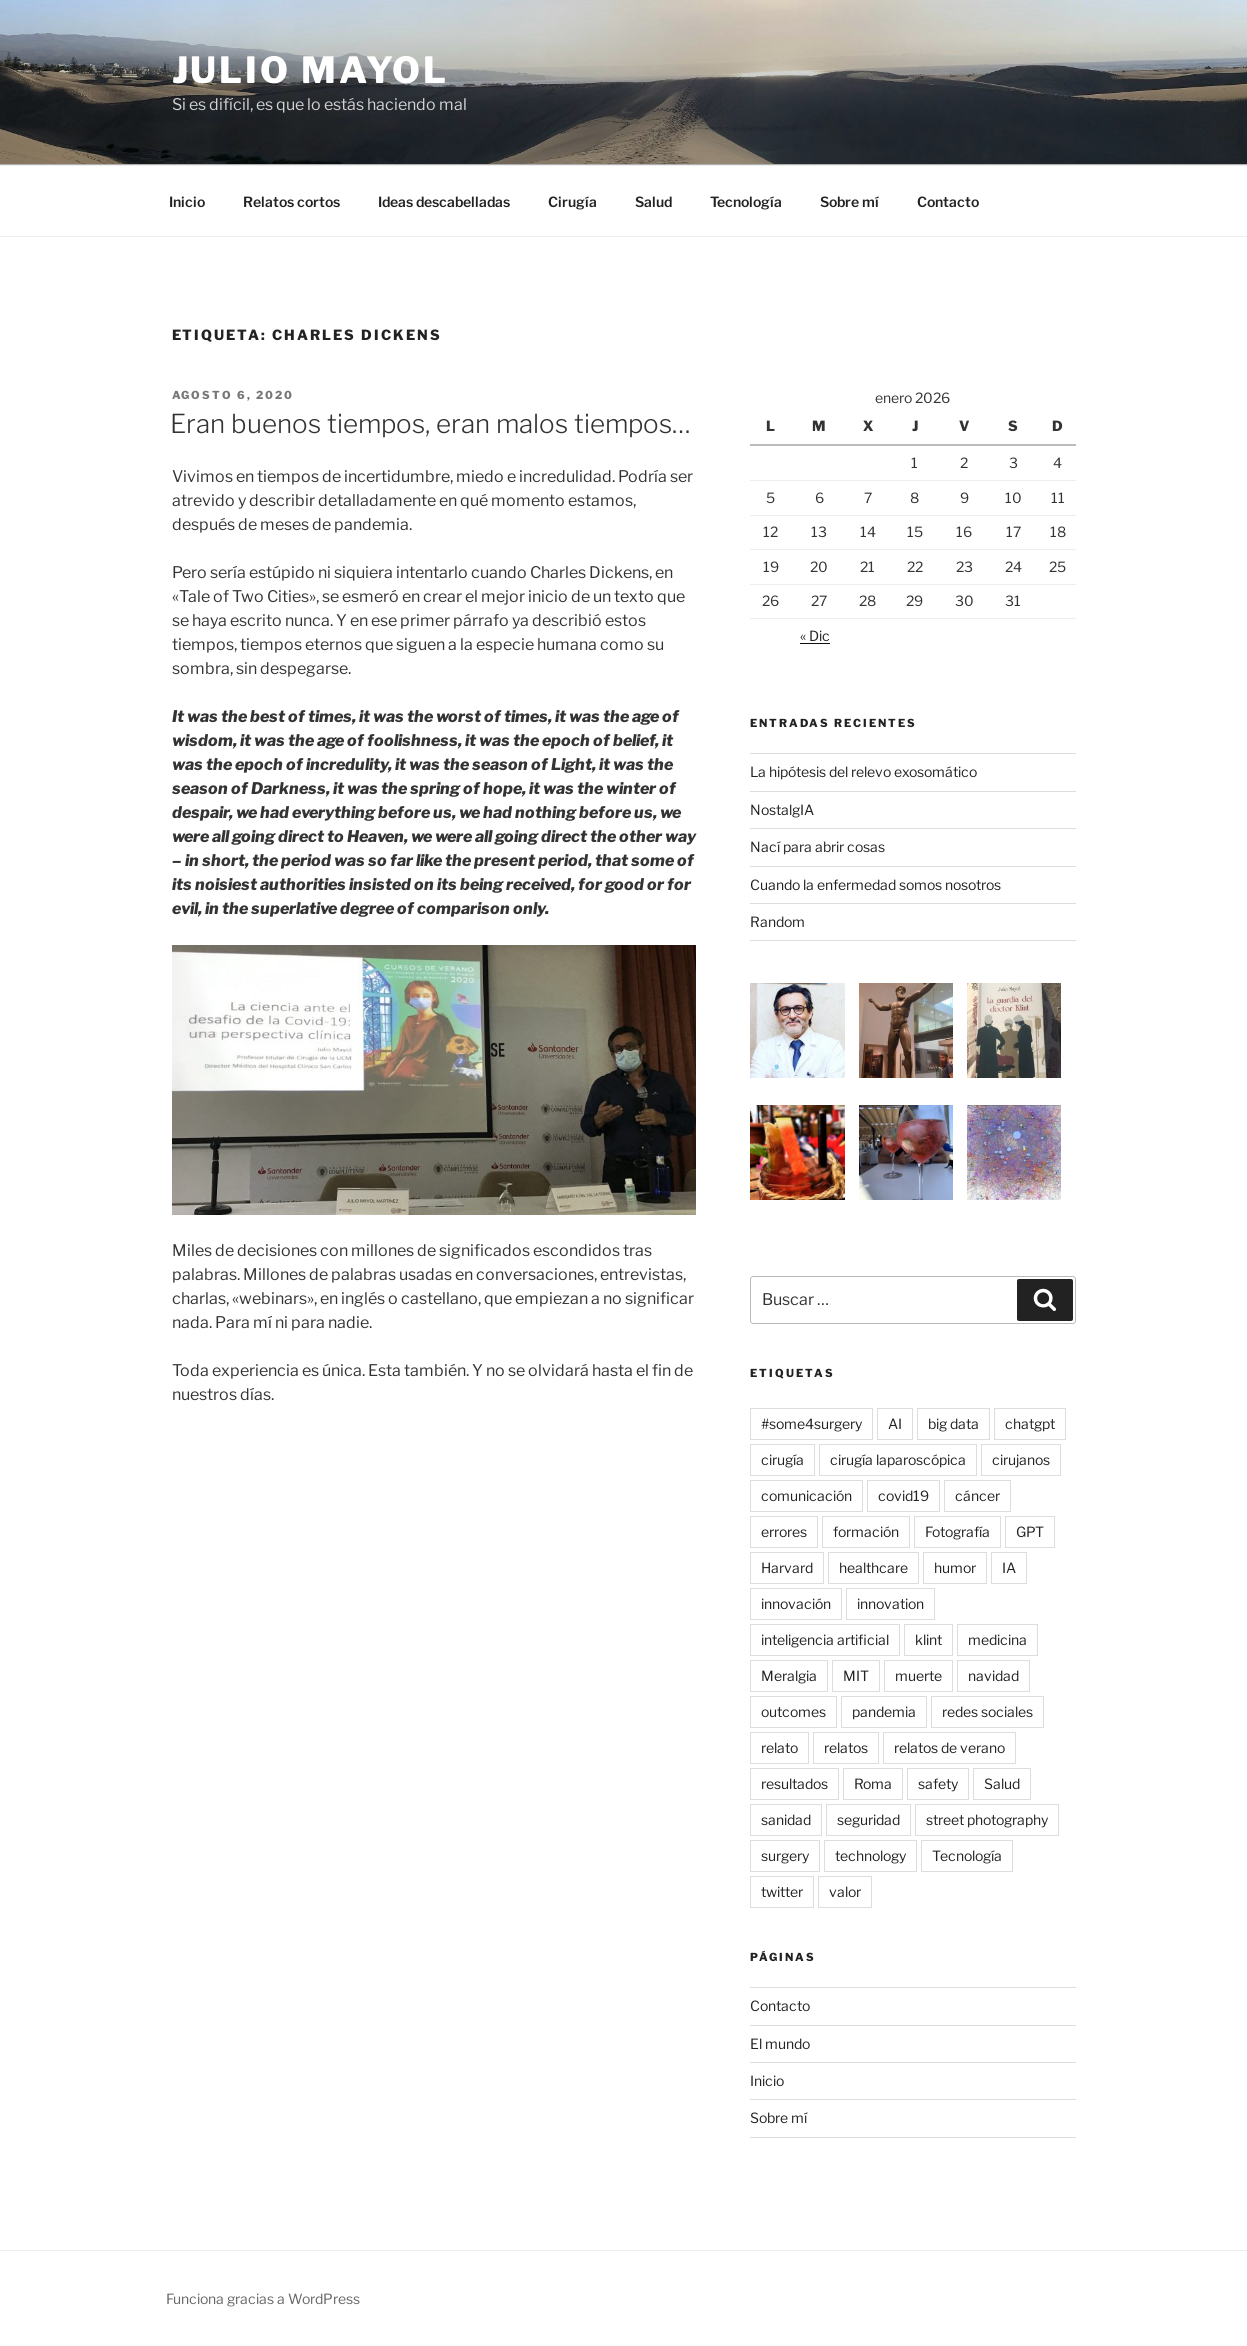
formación (866, 1531)
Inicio (187, 201)
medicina (997, 1639)
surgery (785, 1855)
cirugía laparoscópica (898, 1459)
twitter (782, 1891)
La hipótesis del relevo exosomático (863, 771)
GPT (1030, 1531)
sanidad (786, 1819)
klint (928, 1639)
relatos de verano (949, 1747)
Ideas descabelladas (444, 201)
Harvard (787, 1567)
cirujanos (1021, 1459)
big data (953, 1423)
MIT (856, 1675)
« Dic (815, 635)
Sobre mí (849, 201)
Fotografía (957, 1531)
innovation (890, 1603)
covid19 (903, 1495)
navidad (993, 1675)
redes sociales (987, 1711)
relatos (846, 1747)
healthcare (873, 1567)
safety (938, 1783)
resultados (794, 1783)
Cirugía (572, 201)
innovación (796, 1603)
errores (784, 1531)
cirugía (782, 1459)
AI (895, 1423)
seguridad (868, 1819)
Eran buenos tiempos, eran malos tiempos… (430, 423)
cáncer (977, 1495)
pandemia (884, 1711)
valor (845, 1891)
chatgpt (1030, 1423)
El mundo (780, 2043)
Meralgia (789, 1675)
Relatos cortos (291, 201)
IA (1009, 1567)
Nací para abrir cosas (817, 846)
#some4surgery (811, 1423)
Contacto (948, 201)
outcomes (793, 1711)
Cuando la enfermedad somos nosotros (875, 884)
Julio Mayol (311, 70)
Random (777, 921)
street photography (987, 1819)
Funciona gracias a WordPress (263, 2298)
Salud (653, 201)
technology (870, 1855)
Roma (873, 1783)
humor (955, 1567)
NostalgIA (782, 809)
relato (779, 1747)
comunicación (806, 1495)
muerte (918, 1675)
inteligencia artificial (825, 1639)
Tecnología (746, 201)
